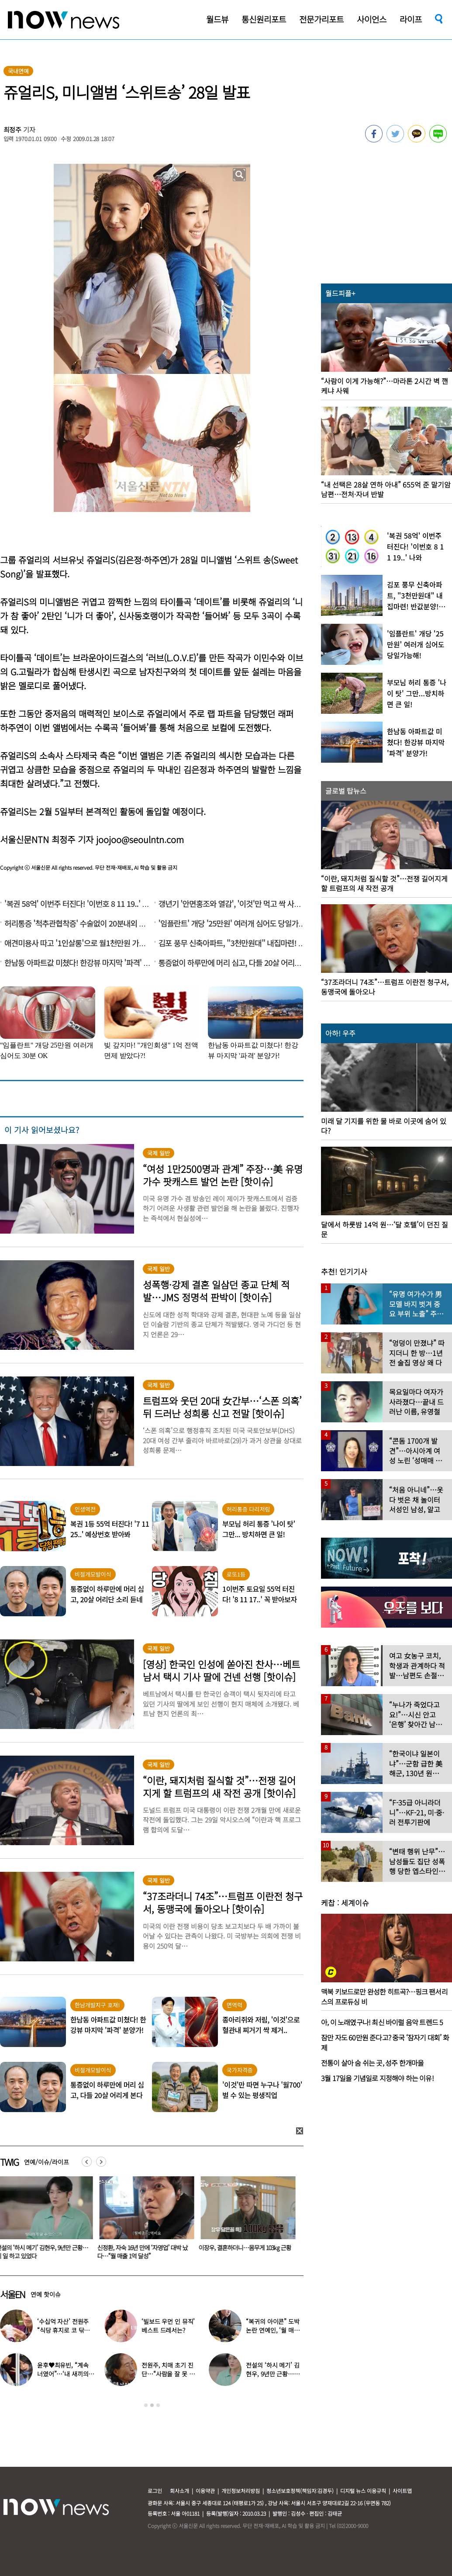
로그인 (155, 2490)
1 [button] (146, 2405)
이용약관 (205, 2490)
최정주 (12, 129)
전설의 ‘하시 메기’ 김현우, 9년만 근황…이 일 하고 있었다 (272, 2374)
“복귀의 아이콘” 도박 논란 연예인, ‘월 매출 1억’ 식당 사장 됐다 (272, 2330)
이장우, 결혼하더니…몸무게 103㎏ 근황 (246, 2247)
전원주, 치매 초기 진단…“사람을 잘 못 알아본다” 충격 (167, 2374)
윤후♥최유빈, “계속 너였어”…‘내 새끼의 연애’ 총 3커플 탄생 (62, 2374)
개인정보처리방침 (240, 2490)
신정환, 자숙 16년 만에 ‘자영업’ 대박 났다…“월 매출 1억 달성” (144, 2251)
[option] (145, 2220)
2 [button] (152, 2405)
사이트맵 (402, 2490)
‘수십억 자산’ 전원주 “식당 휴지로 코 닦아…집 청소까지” (63, 2330)
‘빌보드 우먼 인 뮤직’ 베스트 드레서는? (168, 2325)
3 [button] (158, 2405)
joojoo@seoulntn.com (140, 839)
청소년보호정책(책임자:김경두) (300, 2490)
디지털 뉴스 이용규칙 (363, 2490)
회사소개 (179, 2490)
